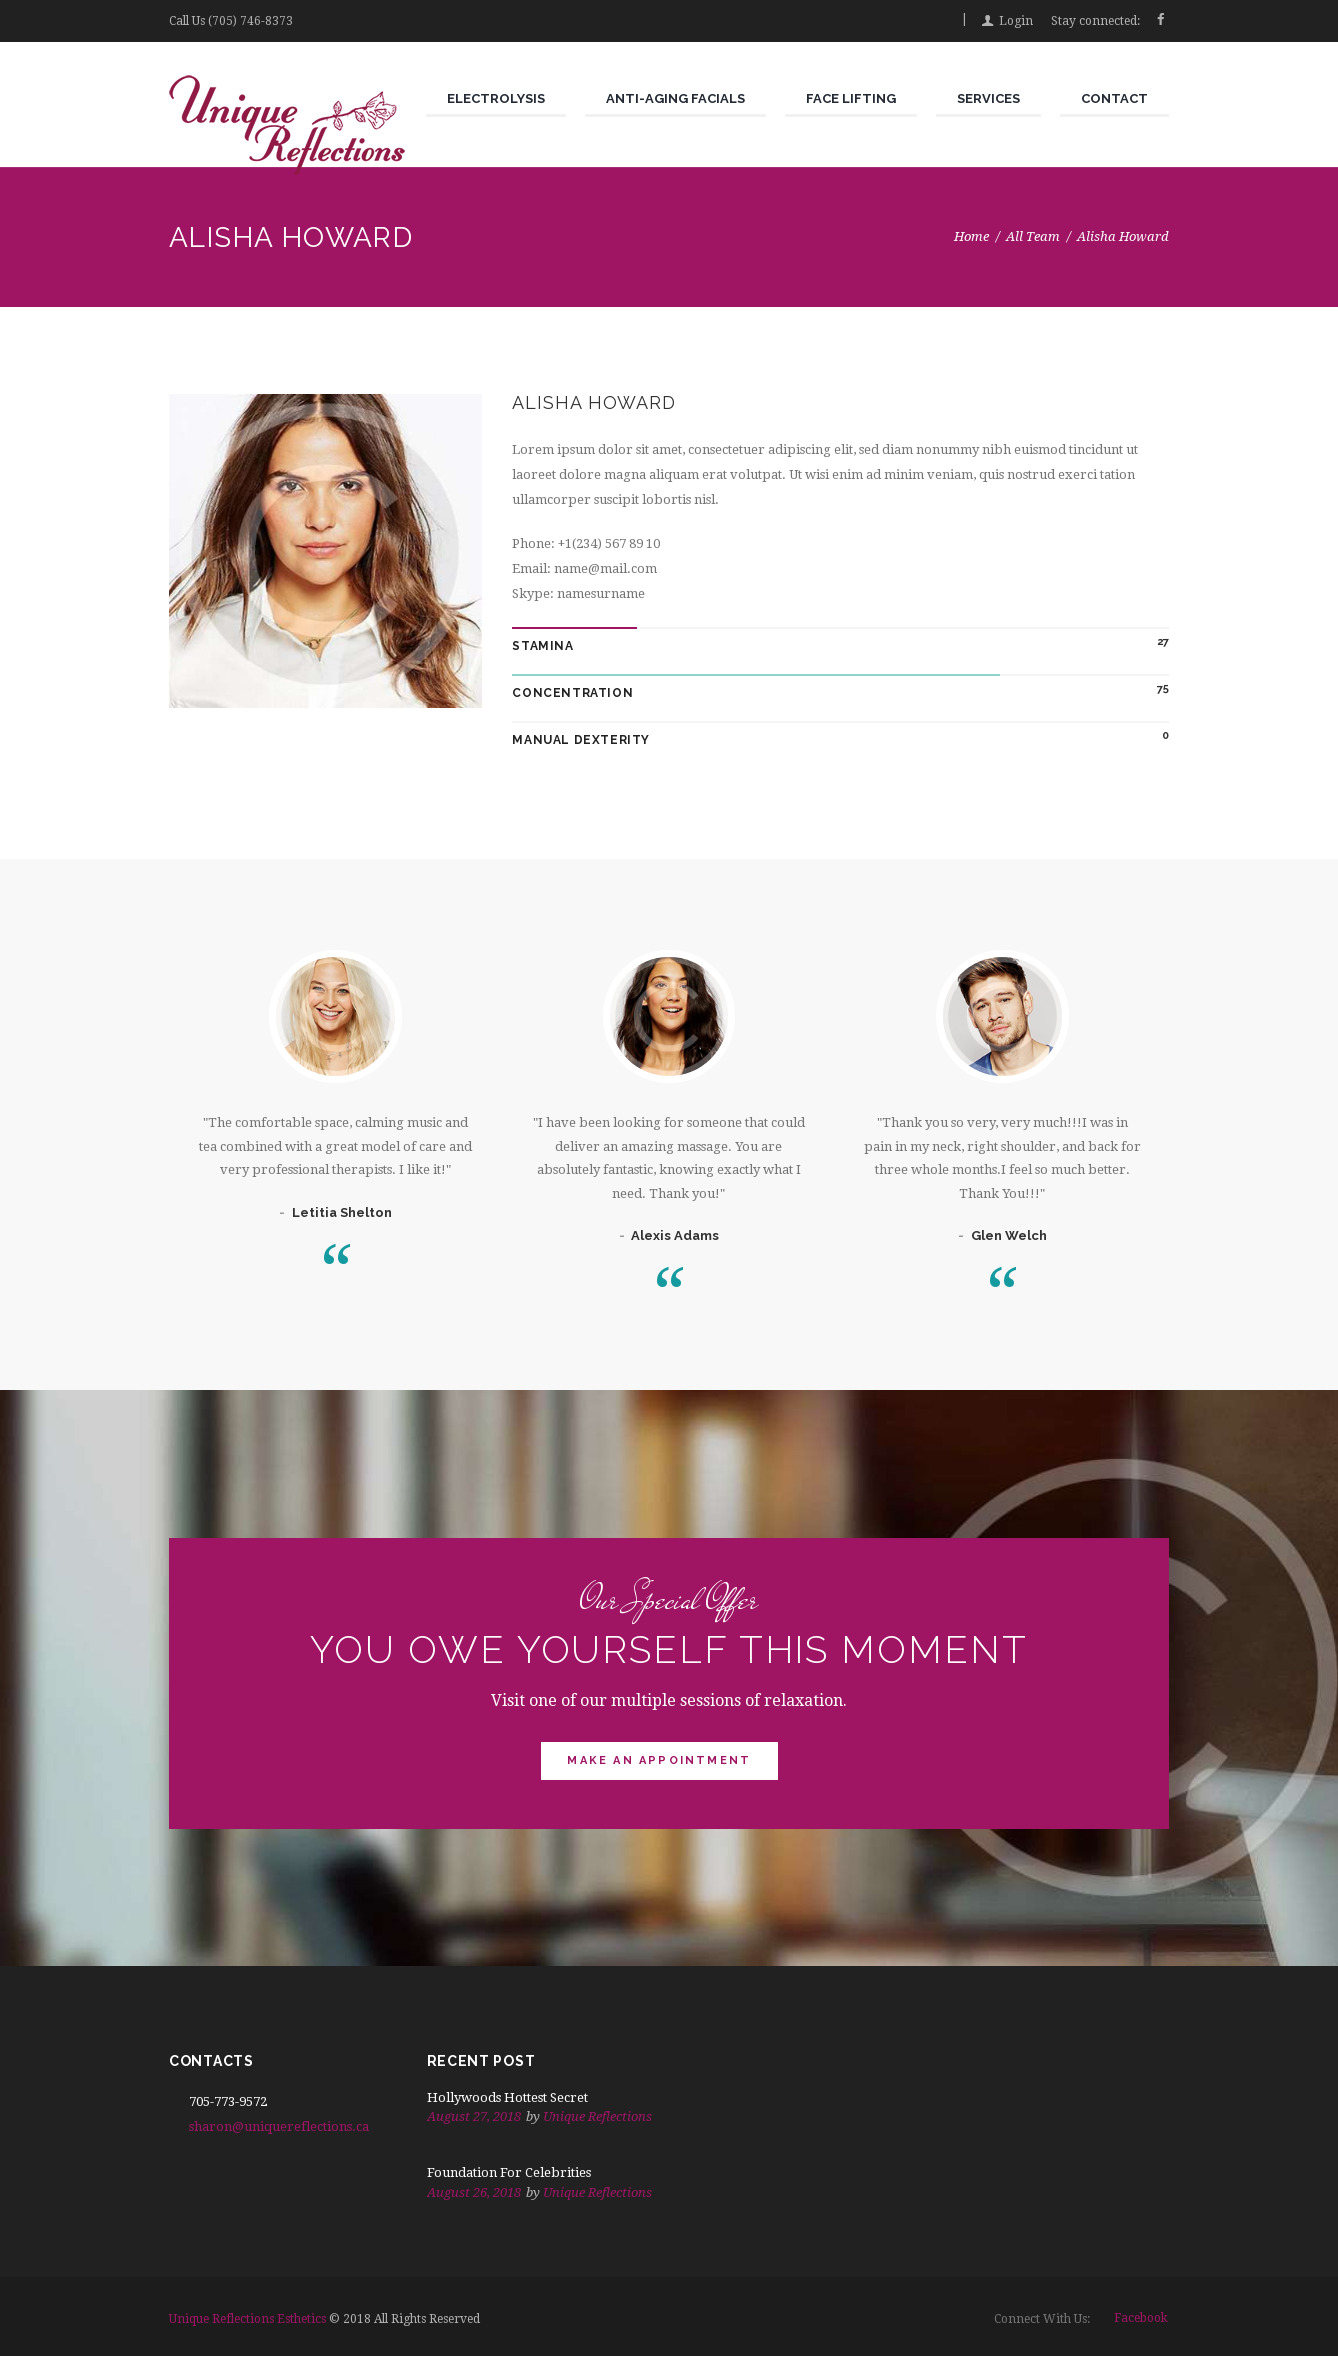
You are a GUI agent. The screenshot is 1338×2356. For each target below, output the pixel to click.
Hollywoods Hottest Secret (507, 2097)
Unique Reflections (597, 2116)
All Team (1033, 236)
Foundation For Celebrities (509, 2172)
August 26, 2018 (474, 2192)
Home (971, 236)
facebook (1141, 2318)
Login (1016, 21)
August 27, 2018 (474, 2116)
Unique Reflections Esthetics (247, 2319)
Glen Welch (1009, 1235)
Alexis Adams (675, 1235)
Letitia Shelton (342, 1212)
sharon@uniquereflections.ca (279, 2126)
